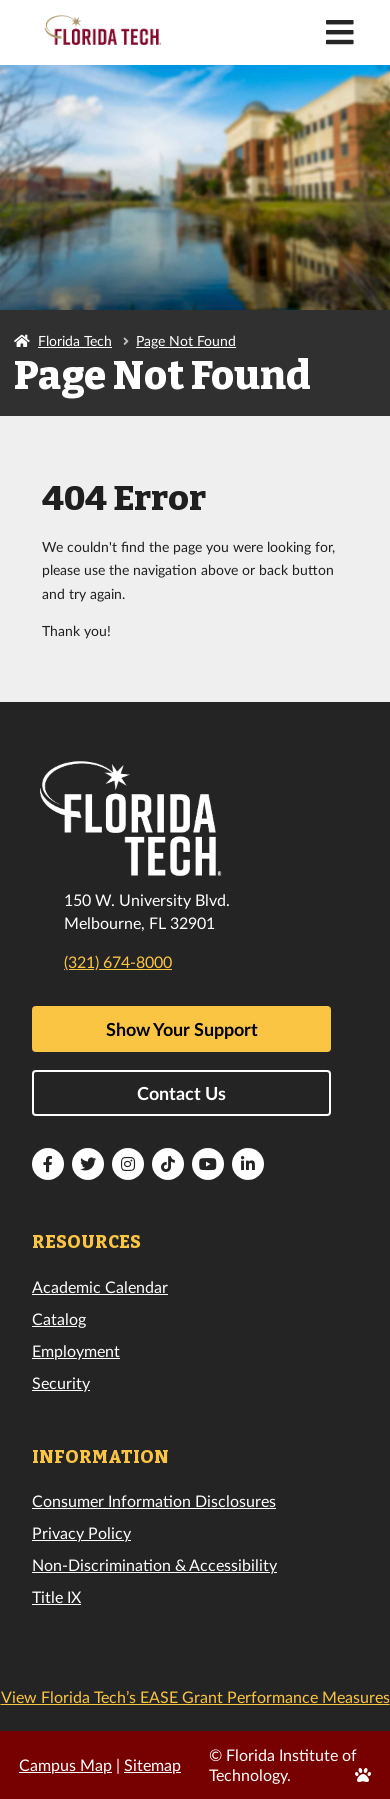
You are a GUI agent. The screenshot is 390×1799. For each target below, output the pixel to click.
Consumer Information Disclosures (154, 1500)
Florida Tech (75, 340)
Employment (76, 1350)
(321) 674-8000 (118, 961)
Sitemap (152, 1764)
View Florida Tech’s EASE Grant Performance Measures (195, 1696)
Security (61, 1382)
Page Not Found (186, 340)
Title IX (56, 1596)
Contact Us (181, 1093)
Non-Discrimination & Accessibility (154, 1564)
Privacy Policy (81, 1532)
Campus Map (65, 1764)
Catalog (59, 1318)
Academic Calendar (100, 1286)
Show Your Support (182, 1029)
